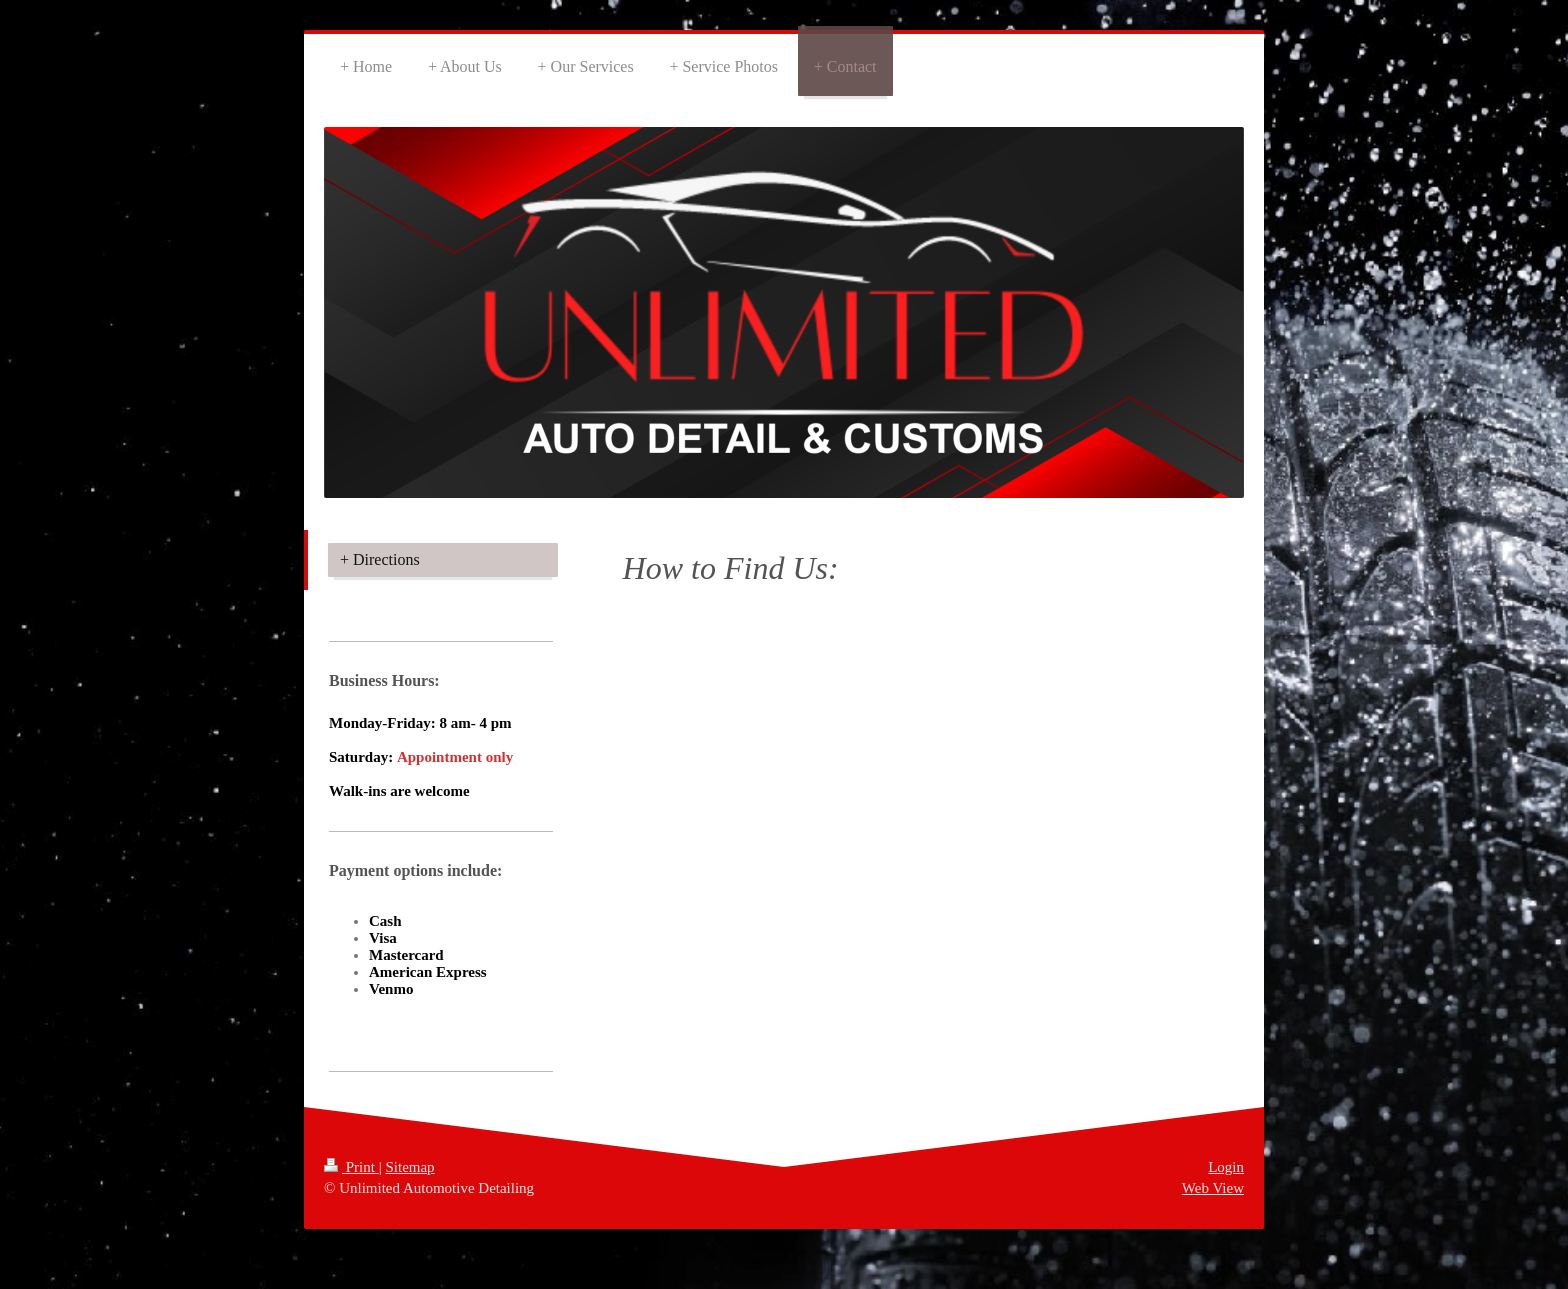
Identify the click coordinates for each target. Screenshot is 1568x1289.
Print (351, 1167)
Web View (1213, 1188)
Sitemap (409, 1167)
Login (1226, 1167)
